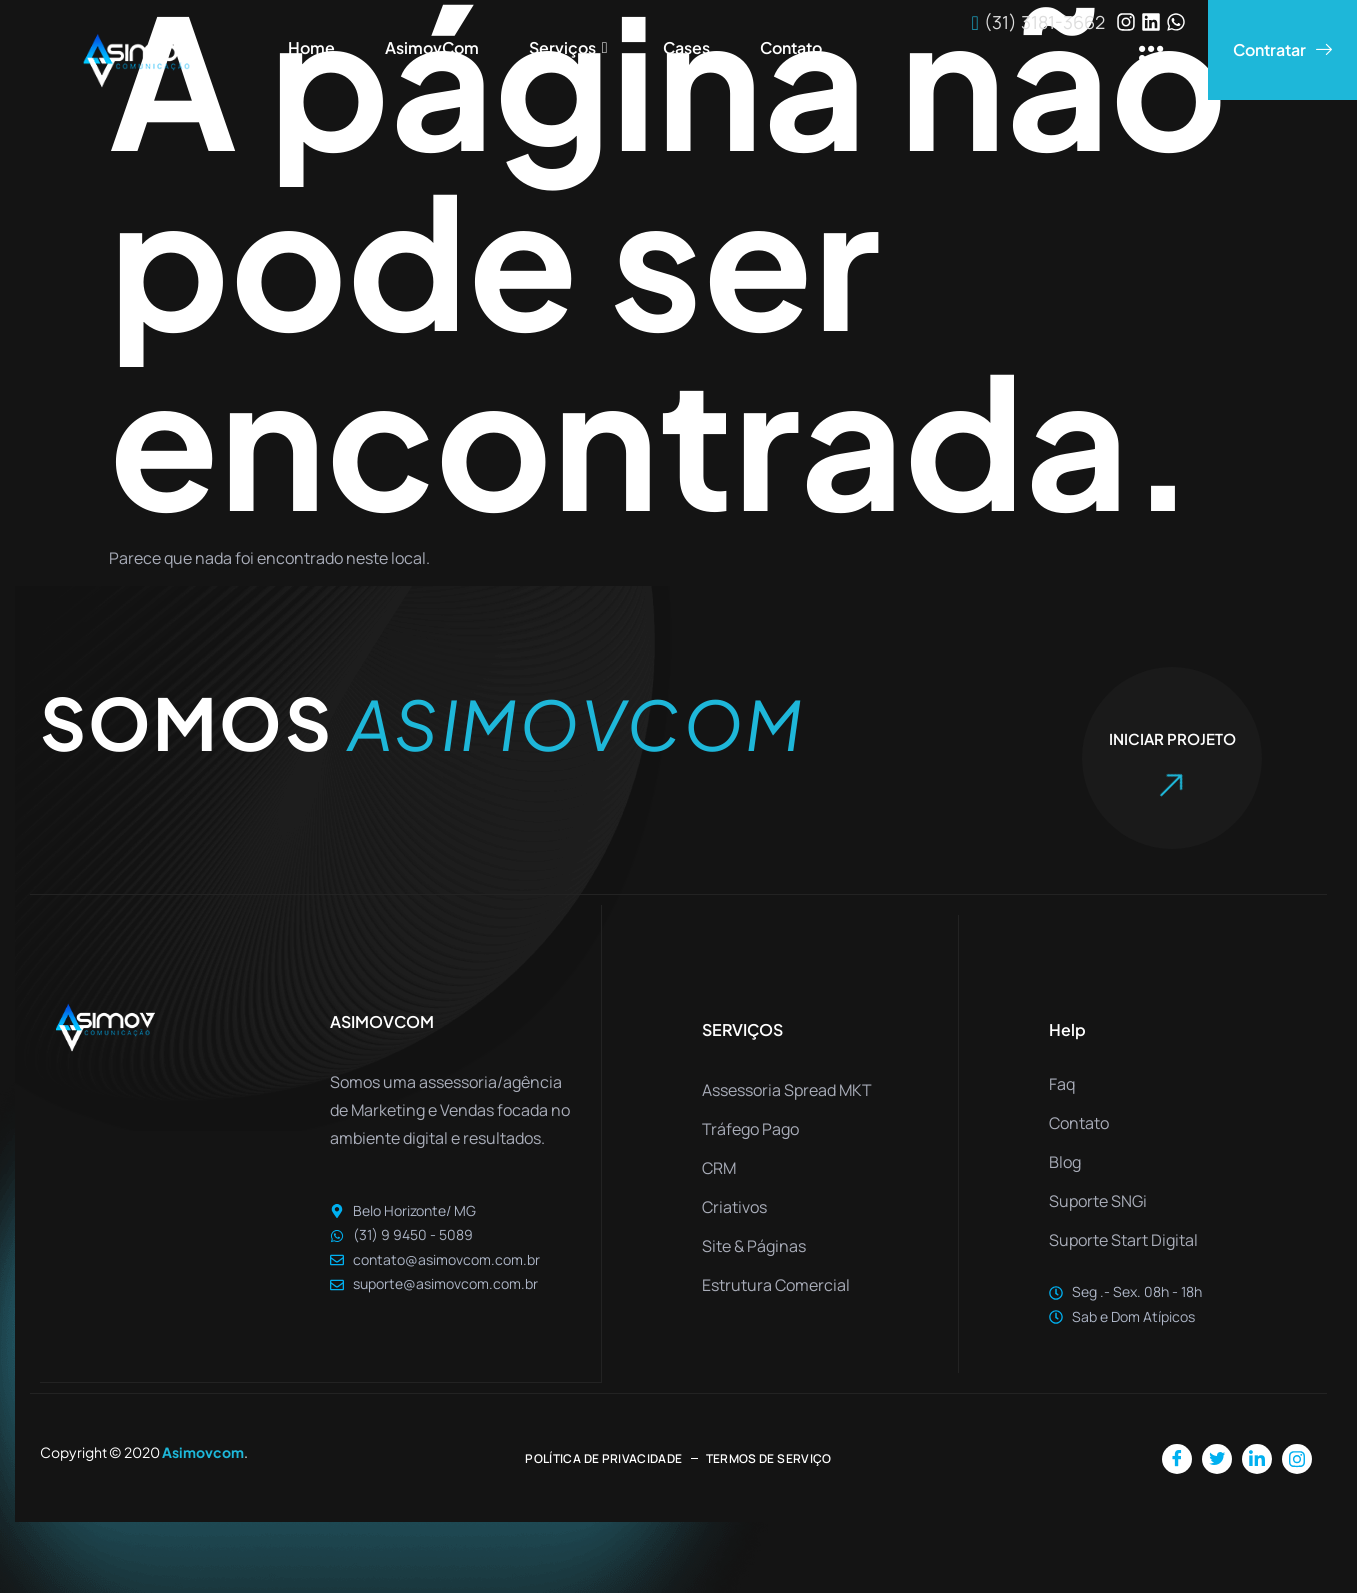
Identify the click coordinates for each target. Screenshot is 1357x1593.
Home (311, 47)
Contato (791, 47)
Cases (686, 47)
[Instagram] (1297, 1458)
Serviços (571, 48)
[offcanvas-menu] (1151, 59)
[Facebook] (1177, 1458)
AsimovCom (432, 47)
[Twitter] (1217, 1458)
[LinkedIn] (1257, 1458)
